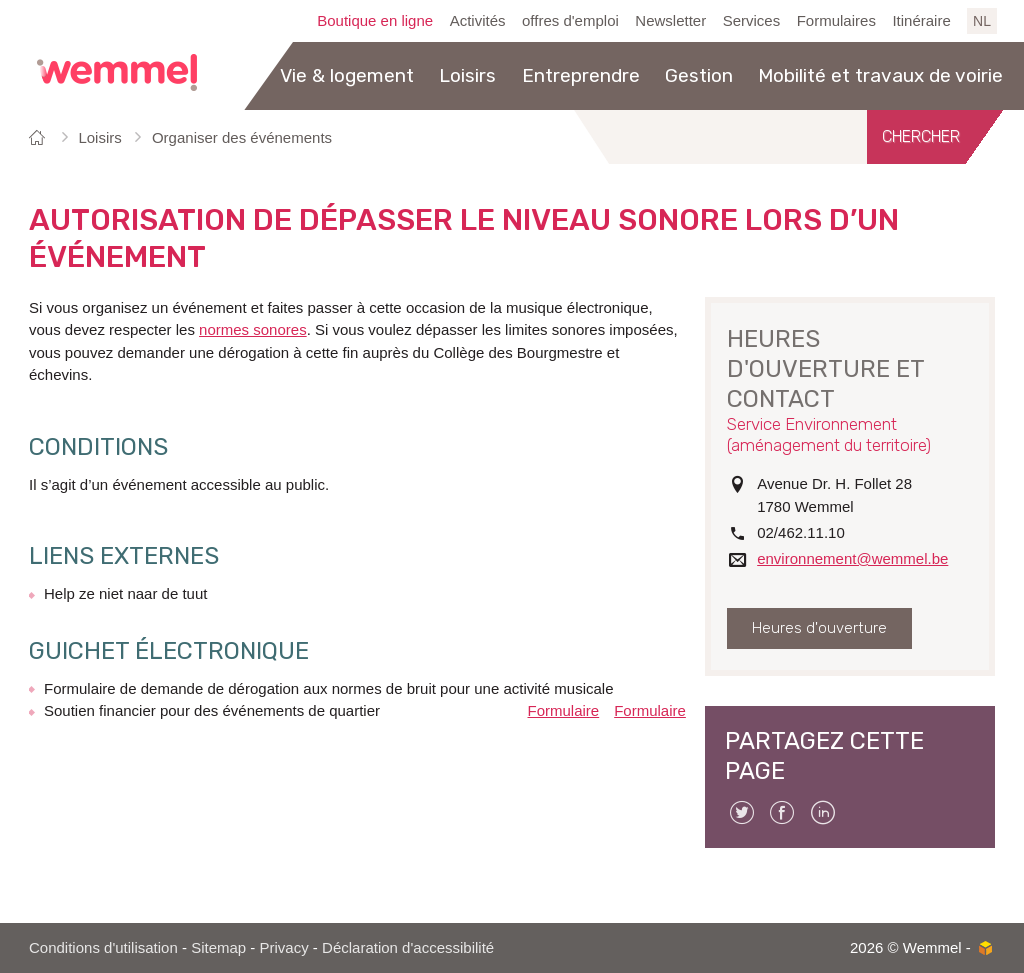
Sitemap (218, 947)
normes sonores (253, 329)
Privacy (284, 947)
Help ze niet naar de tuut (125, 593)
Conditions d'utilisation (103, 947)
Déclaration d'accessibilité (408, 947)
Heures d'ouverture (819, 628)
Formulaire (564, 710)
